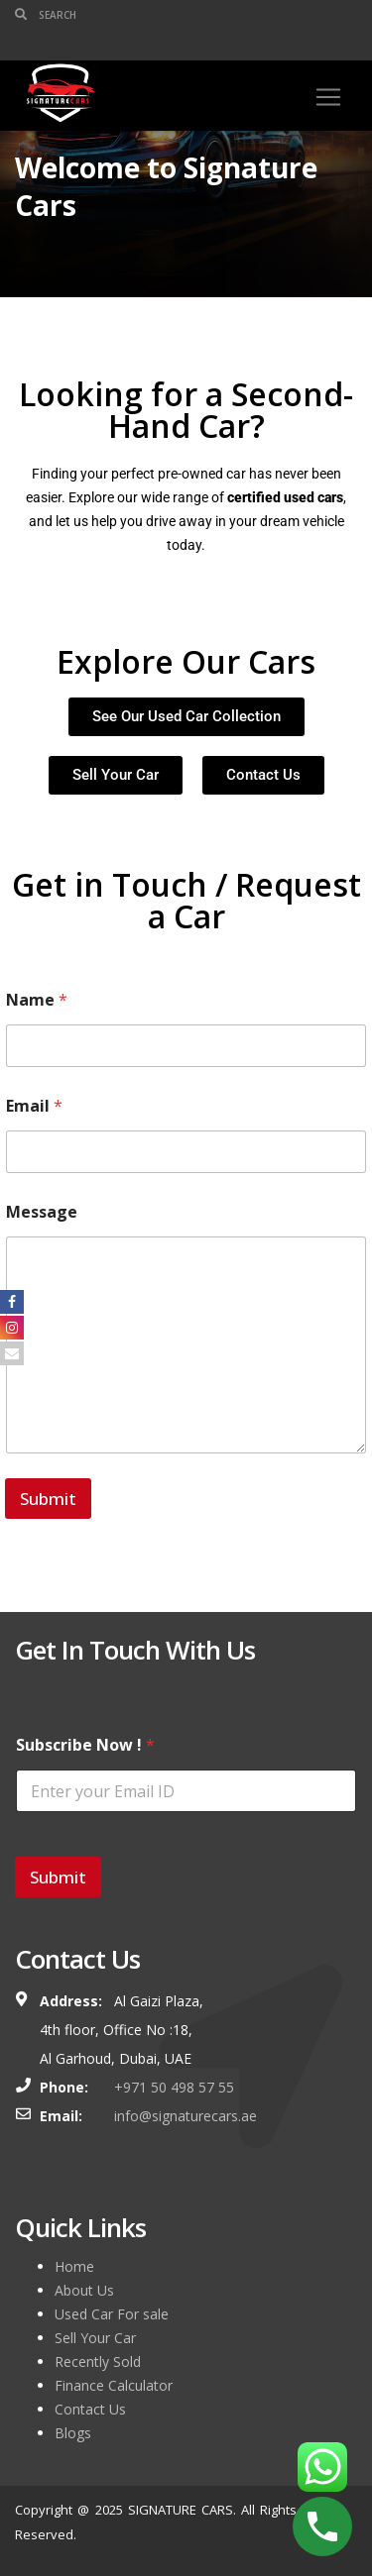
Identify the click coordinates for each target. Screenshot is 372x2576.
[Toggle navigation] (328, 97)
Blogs (73, 2432)
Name (36, 1000)
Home (74, 2266)
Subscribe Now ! (85, 1745)
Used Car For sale (112, 2314)
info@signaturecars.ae (185, 2115)
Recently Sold (98, 2361)
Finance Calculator (114, 2385)
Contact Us (90, 2409)
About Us (84, 2290)
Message (41, 1212)
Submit (48, 1498)
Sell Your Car (95, 2337)
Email (34, 1106)
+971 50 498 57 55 (174, 2087)
